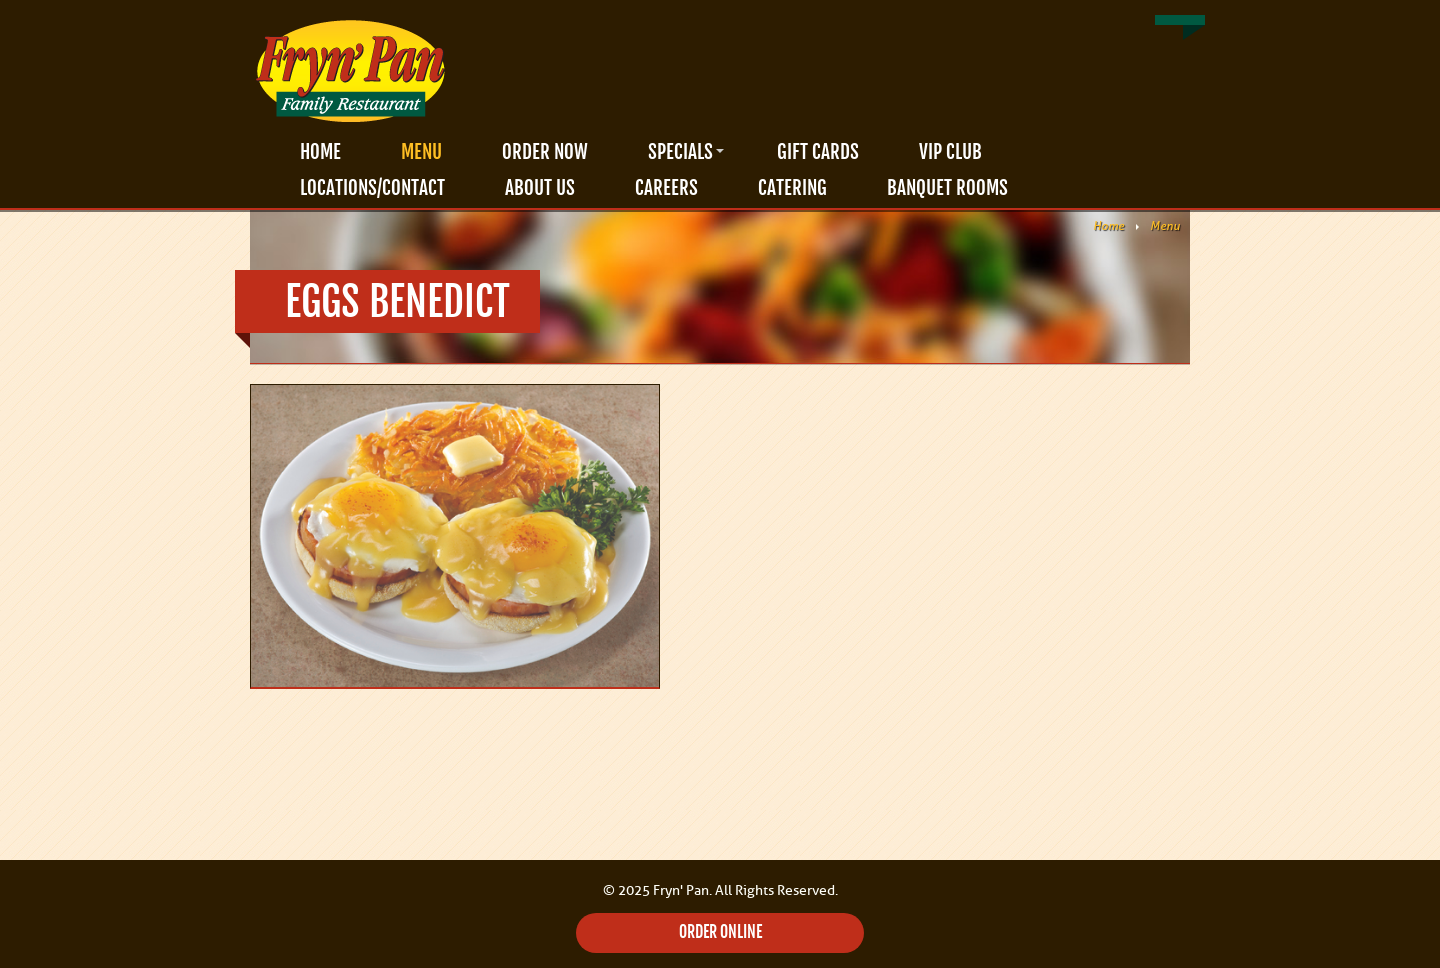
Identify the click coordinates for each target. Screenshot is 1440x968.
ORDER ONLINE (720, 932)
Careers (666, 188)
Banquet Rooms (947, 188)
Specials (680, 152)
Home (320, 152)
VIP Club (950, 152)
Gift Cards (818, 152)
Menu (421, 152)
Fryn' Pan (350, 71)
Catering (792, 188)
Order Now (545, 152)
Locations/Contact (372, 188)
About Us (540, 188)
